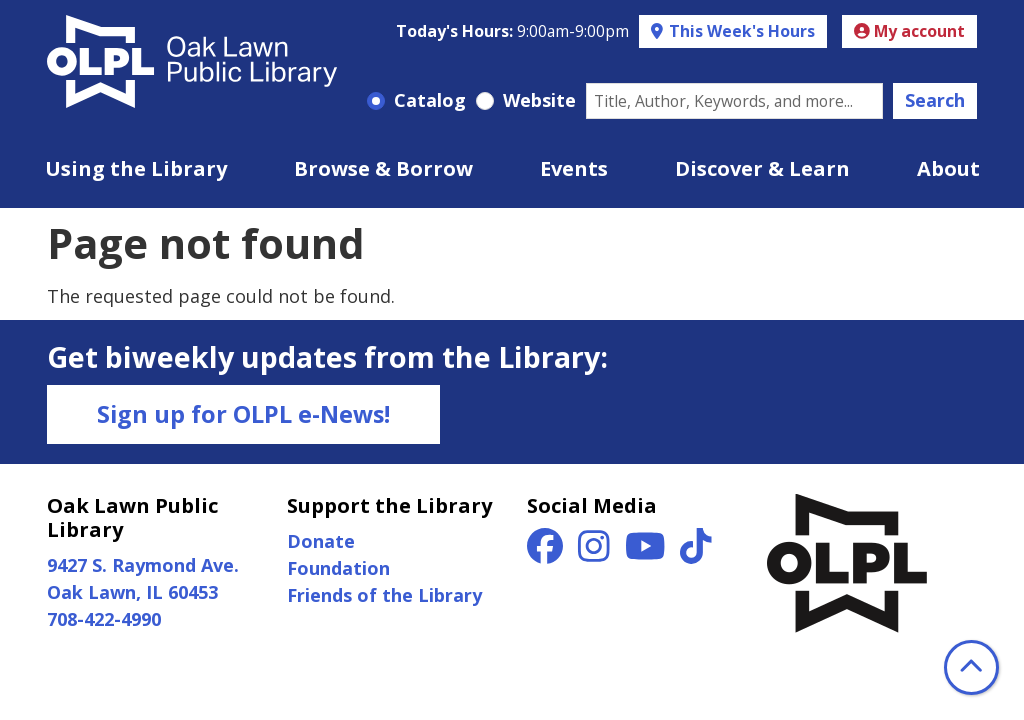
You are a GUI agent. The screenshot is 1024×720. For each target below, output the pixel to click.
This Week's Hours (740, 31)
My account (909, 31)
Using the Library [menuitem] (136, 168)
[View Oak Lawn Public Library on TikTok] (696, 553)
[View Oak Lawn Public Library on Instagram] (596, 553)
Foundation (338, 568)
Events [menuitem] (574, 168)
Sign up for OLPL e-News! (243, 414)
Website (539, 100)
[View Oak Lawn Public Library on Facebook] (547, 553)
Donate (321, 541)
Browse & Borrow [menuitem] (383, 168)
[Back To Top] (971, 667)
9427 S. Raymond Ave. (143, 565)
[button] (512, 32)
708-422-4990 (104, 619)
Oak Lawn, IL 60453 (132, 592)
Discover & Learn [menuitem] (762, 168)
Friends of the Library (384, 595)
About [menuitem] (948, 168)
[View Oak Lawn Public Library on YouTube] (648, 553)
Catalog (430, 100)
